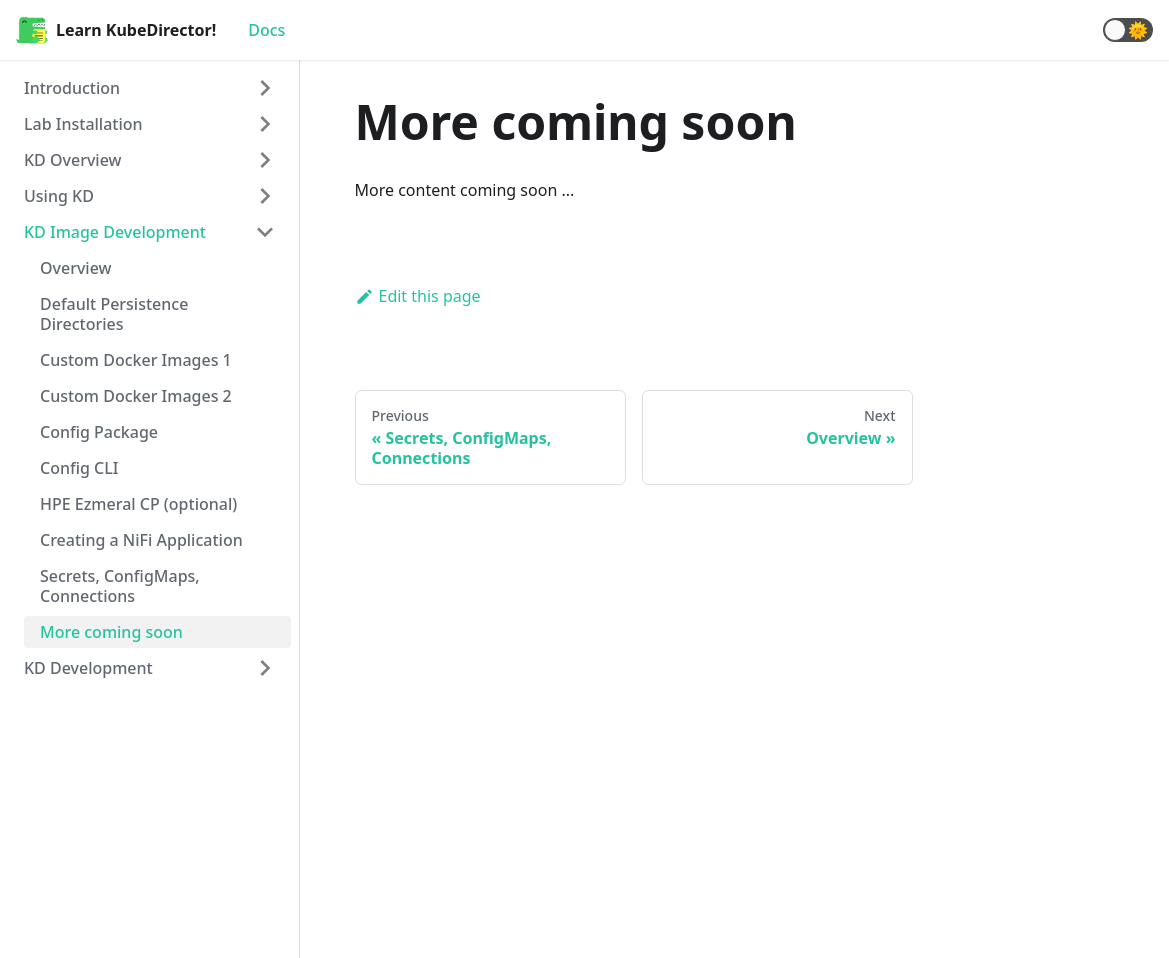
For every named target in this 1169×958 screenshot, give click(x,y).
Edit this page (418, 296)
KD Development (88, 668)
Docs (266, 30)
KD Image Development (115, 232)
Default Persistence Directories (114, 314)
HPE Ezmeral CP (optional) (138, 504)
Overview (75, 268)
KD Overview (72, 160)
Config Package (99, 432)
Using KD (59, 196)
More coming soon (111, 632)
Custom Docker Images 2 (136, 396)
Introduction (72, 88)
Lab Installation (83, 124)
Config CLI (79, 468)
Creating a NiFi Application (141, 540)
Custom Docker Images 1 (136, 360)
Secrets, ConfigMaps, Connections (120, 586)
